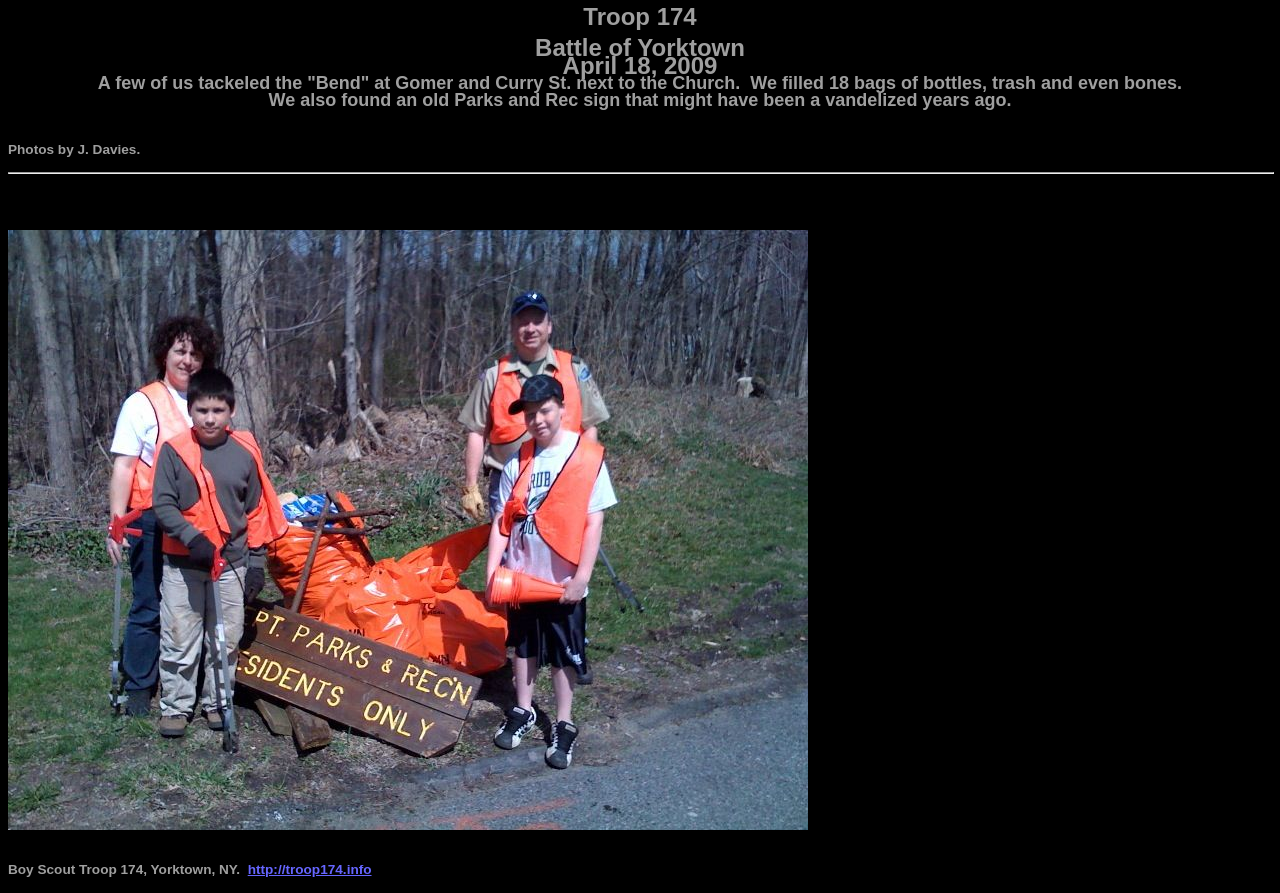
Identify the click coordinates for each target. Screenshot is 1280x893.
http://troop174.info (310, 869)
